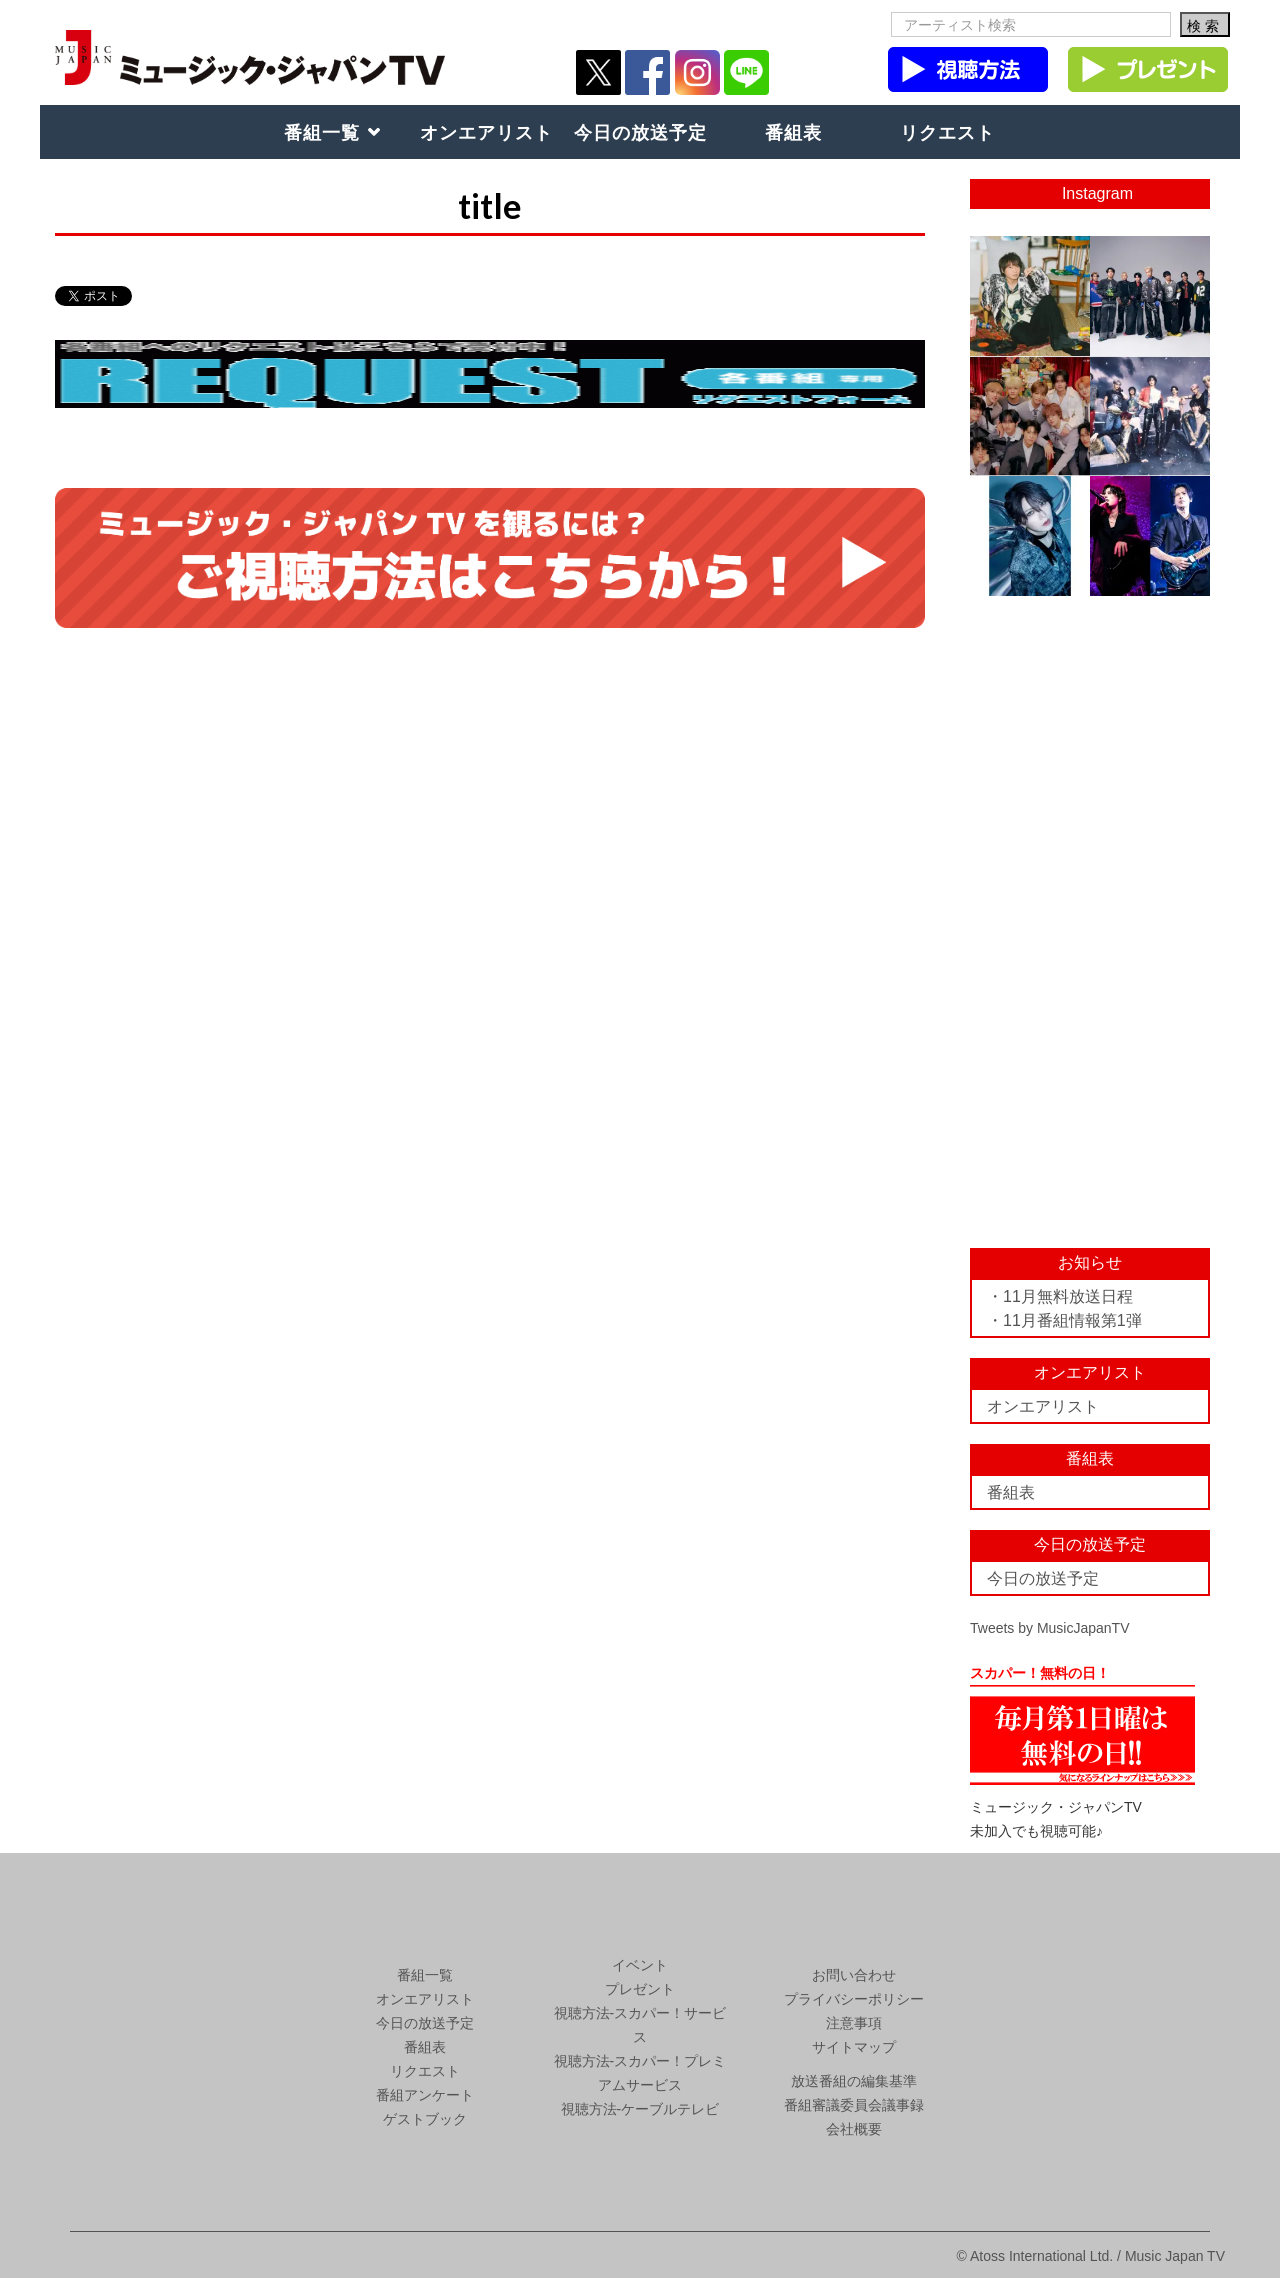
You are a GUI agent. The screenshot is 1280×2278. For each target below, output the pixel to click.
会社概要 (854, 2129)
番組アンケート (425, 2095)
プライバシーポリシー (854, 1999)
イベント (640, 1965)
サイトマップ (854, 2047)
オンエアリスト (486, 132)
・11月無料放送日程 (1060, 1296)
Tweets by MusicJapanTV (1050, 1628)
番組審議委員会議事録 (854, 2105)
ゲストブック (425, 2119)
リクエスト (947, 132)
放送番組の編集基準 (854, 2081)
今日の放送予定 (640, 132)
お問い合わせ (854, 1975)
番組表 (793, 132)
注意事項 (854, 2023)
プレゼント (640, 1989)
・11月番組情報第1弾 (1064, 1320)
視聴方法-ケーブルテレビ (640, 2109)
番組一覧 (322, 132)
